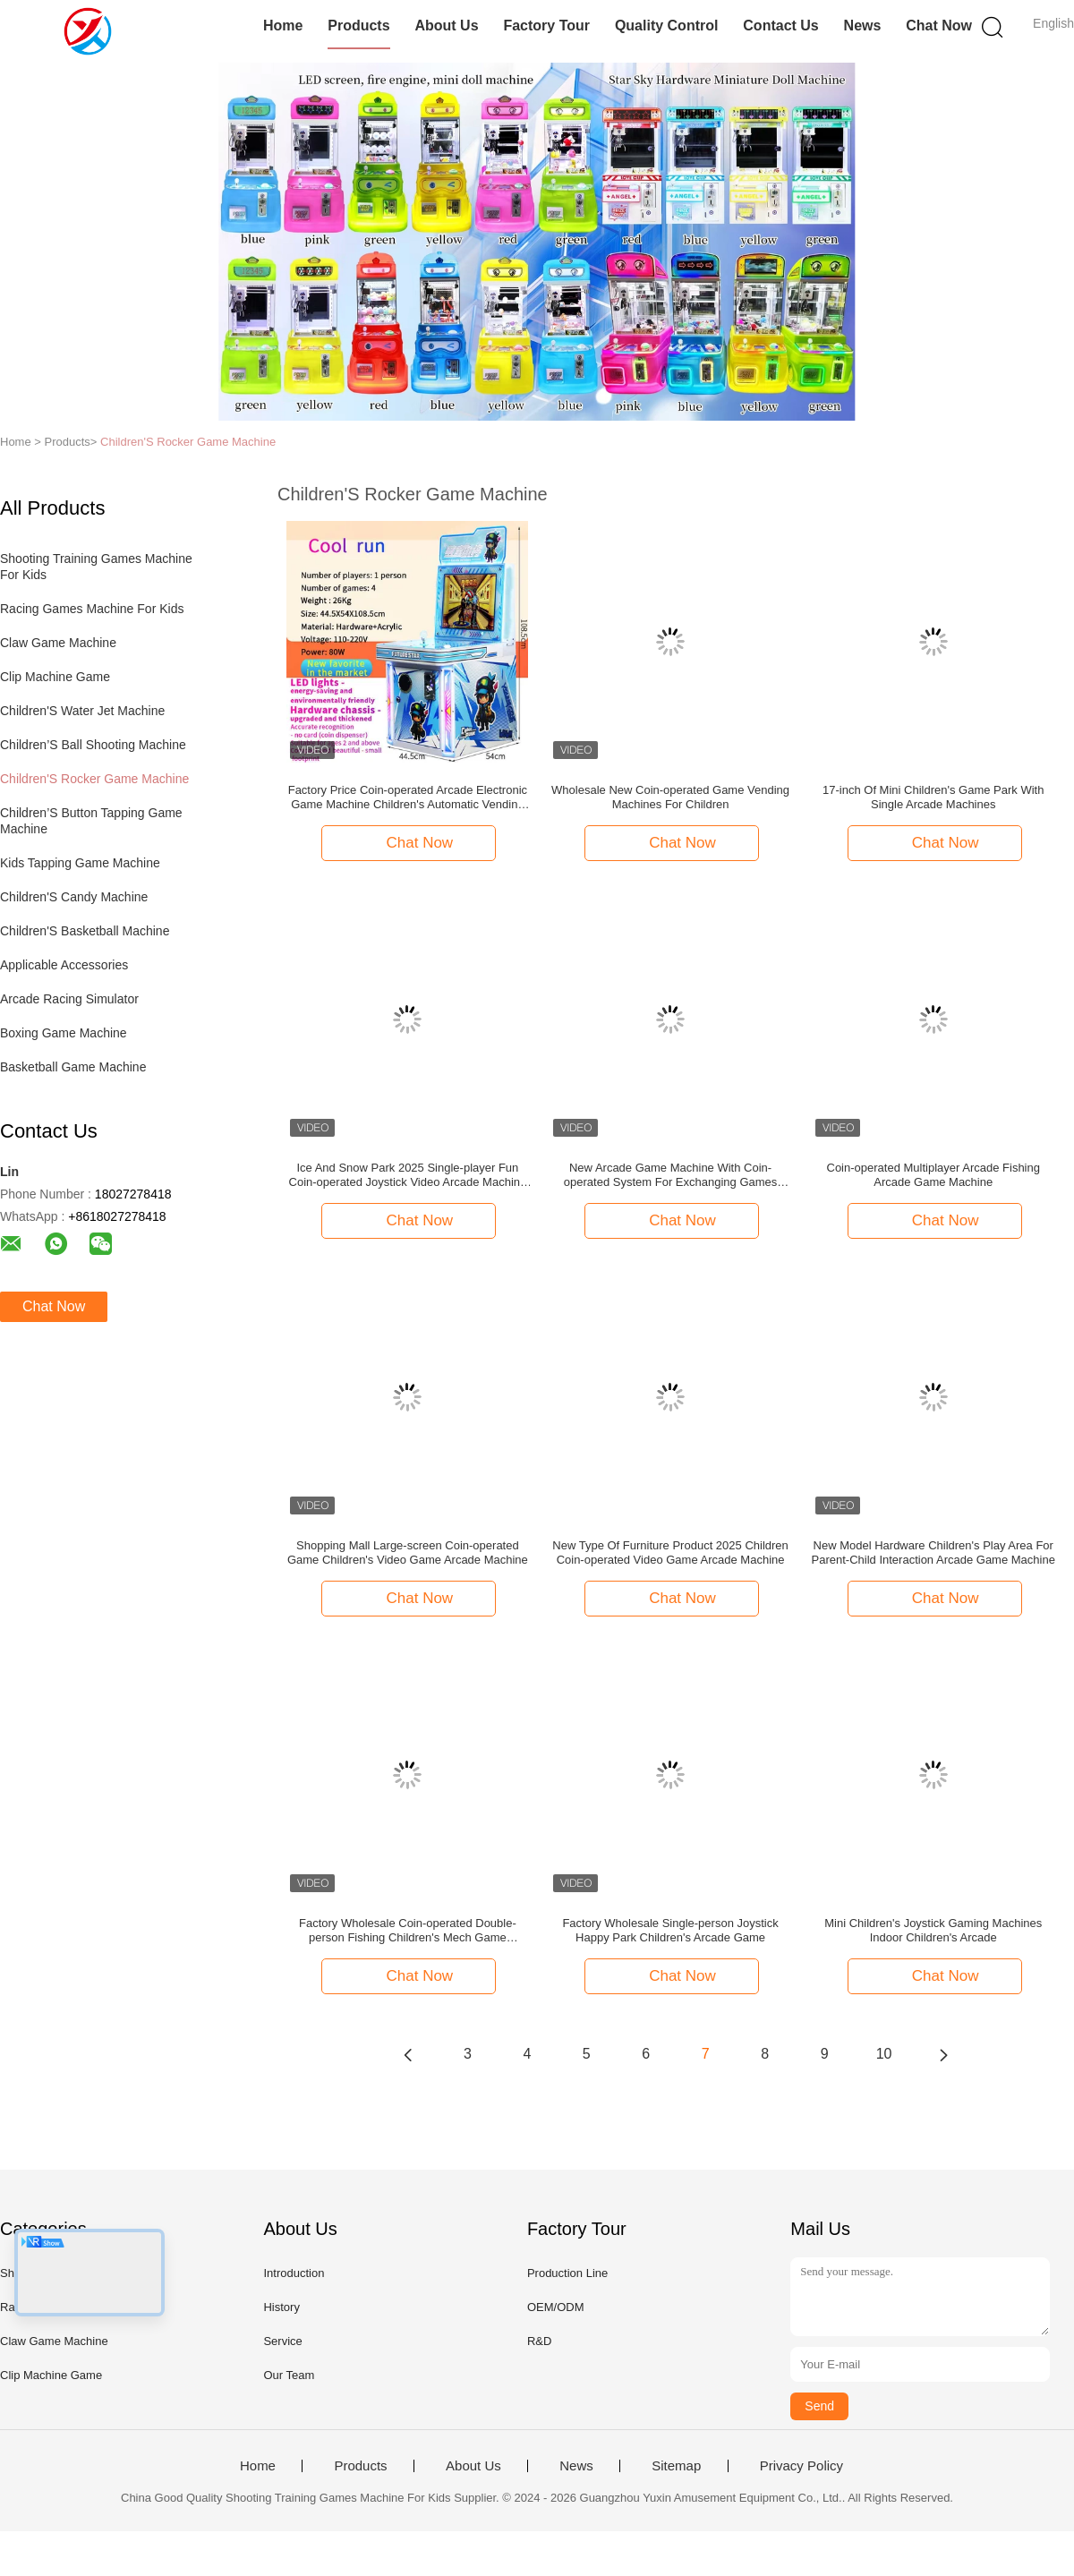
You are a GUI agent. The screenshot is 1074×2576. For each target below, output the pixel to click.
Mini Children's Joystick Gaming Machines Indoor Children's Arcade (933, 1930)
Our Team (288, 2375)
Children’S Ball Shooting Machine (93, 745)
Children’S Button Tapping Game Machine (93, 821)
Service (282, 2341)
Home (283, 25)
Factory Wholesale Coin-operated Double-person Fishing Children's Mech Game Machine (407, 1930)
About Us (446, 25)
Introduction (293, 2273)
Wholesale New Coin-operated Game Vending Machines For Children (670, 797)
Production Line (567, 2273)
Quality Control (667, 25)
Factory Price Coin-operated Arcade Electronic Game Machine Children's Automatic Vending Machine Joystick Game (407, 797)
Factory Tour (546, 25)
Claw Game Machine (58, 642)
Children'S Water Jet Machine (82, 711)
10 (884, 2053)
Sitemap (676, 2466)
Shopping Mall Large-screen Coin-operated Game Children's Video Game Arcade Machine (407, 1552)
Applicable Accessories (64, 965)
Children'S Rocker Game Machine (188, 441)
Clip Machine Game (55, 677)
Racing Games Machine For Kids (91, 608)
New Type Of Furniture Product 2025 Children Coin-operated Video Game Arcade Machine (670, 1552)
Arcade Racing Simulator (69, 999)
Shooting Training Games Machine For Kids (98, 566)
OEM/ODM (555, 2307)
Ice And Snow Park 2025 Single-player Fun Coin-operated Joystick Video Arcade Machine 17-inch (408, 1175)
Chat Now (939, 25)
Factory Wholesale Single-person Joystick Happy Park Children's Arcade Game (670, 1930)
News (863, 25)
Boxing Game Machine (63, 1033)
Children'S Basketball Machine (84, 931)
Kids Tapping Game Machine (80, 863)
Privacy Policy (801, 2466)
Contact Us (780, 25)
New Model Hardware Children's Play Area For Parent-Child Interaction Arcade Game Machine (933, 1552)
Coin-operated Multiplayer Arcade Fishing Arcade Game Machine (933, 1175)
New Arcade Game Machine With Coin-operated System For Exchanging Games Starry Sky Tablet (670, 1175)
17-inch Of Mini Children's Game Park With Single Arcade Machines (933, 797)
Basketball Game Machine (73, 1067)
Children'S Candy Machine (74, 897)
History (281, 2307)
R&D (539, 2341)
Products (358, 25)
